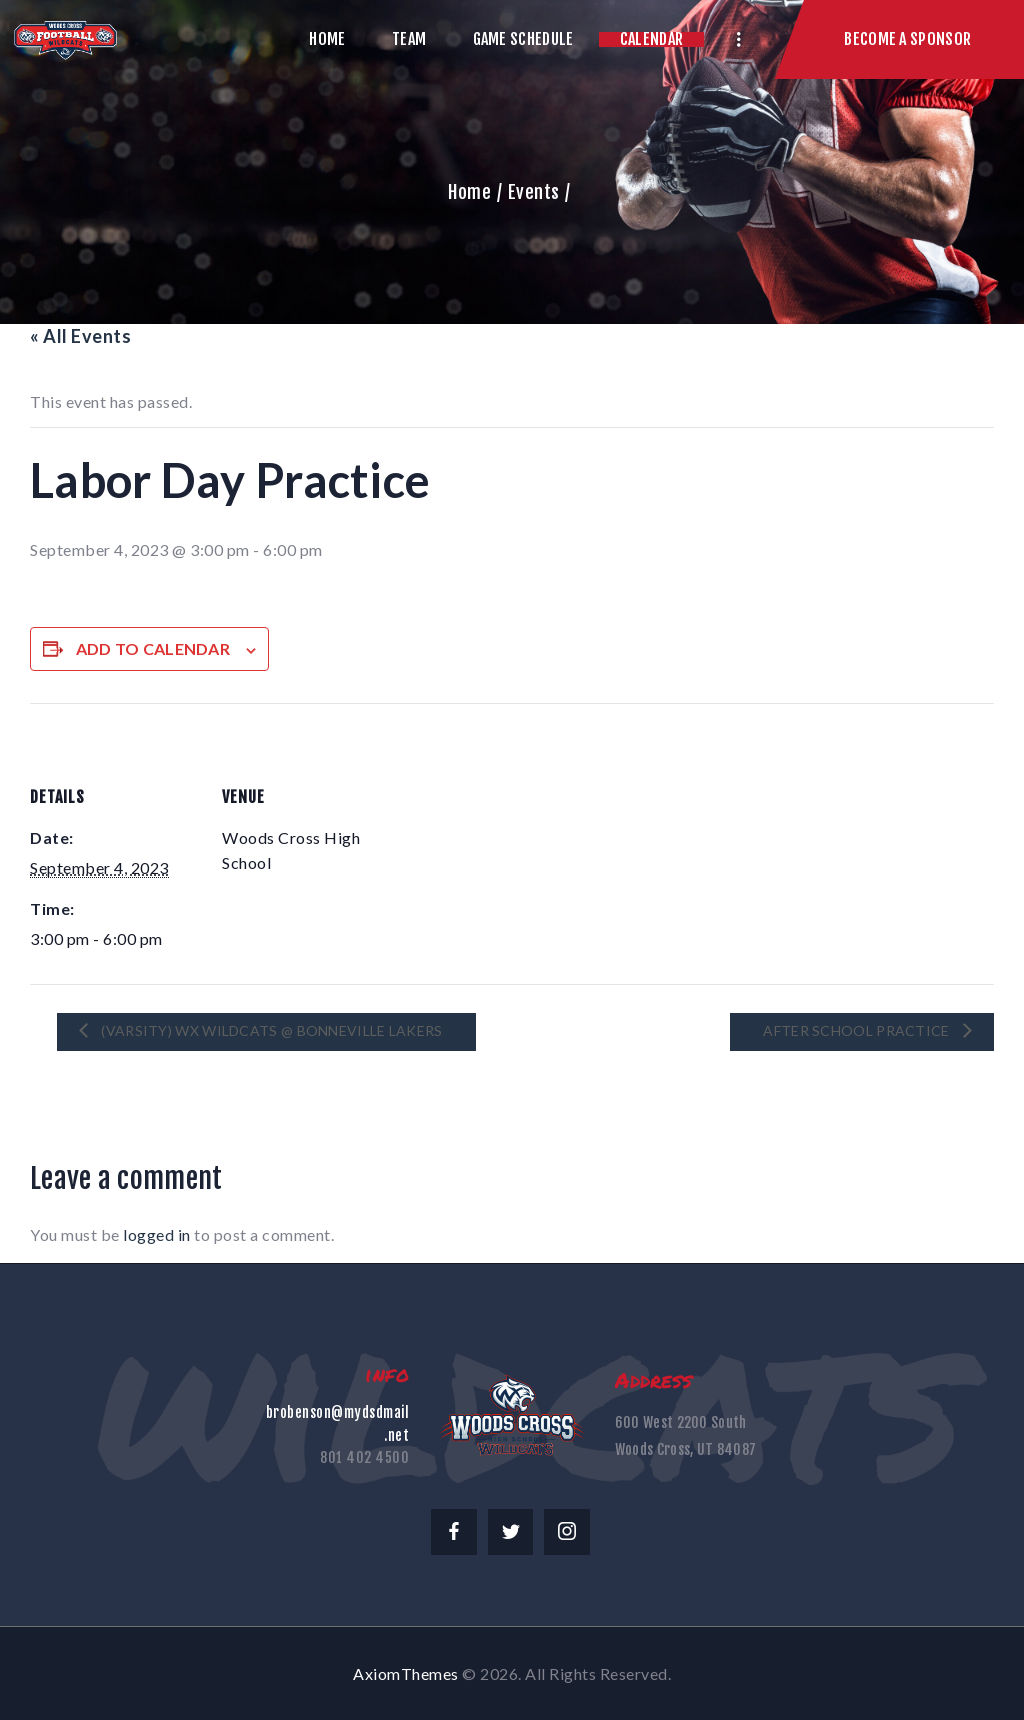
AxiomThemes (406, 1673)
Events (534, 192)
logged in (157, 1234)
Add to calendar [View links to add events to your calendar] (153, 648)
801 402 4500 (364, 1457)
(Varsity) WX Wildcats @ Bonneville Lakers (270, 1029)
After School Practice (858, 1029)
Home (469, 192)
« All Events (80, 336)
